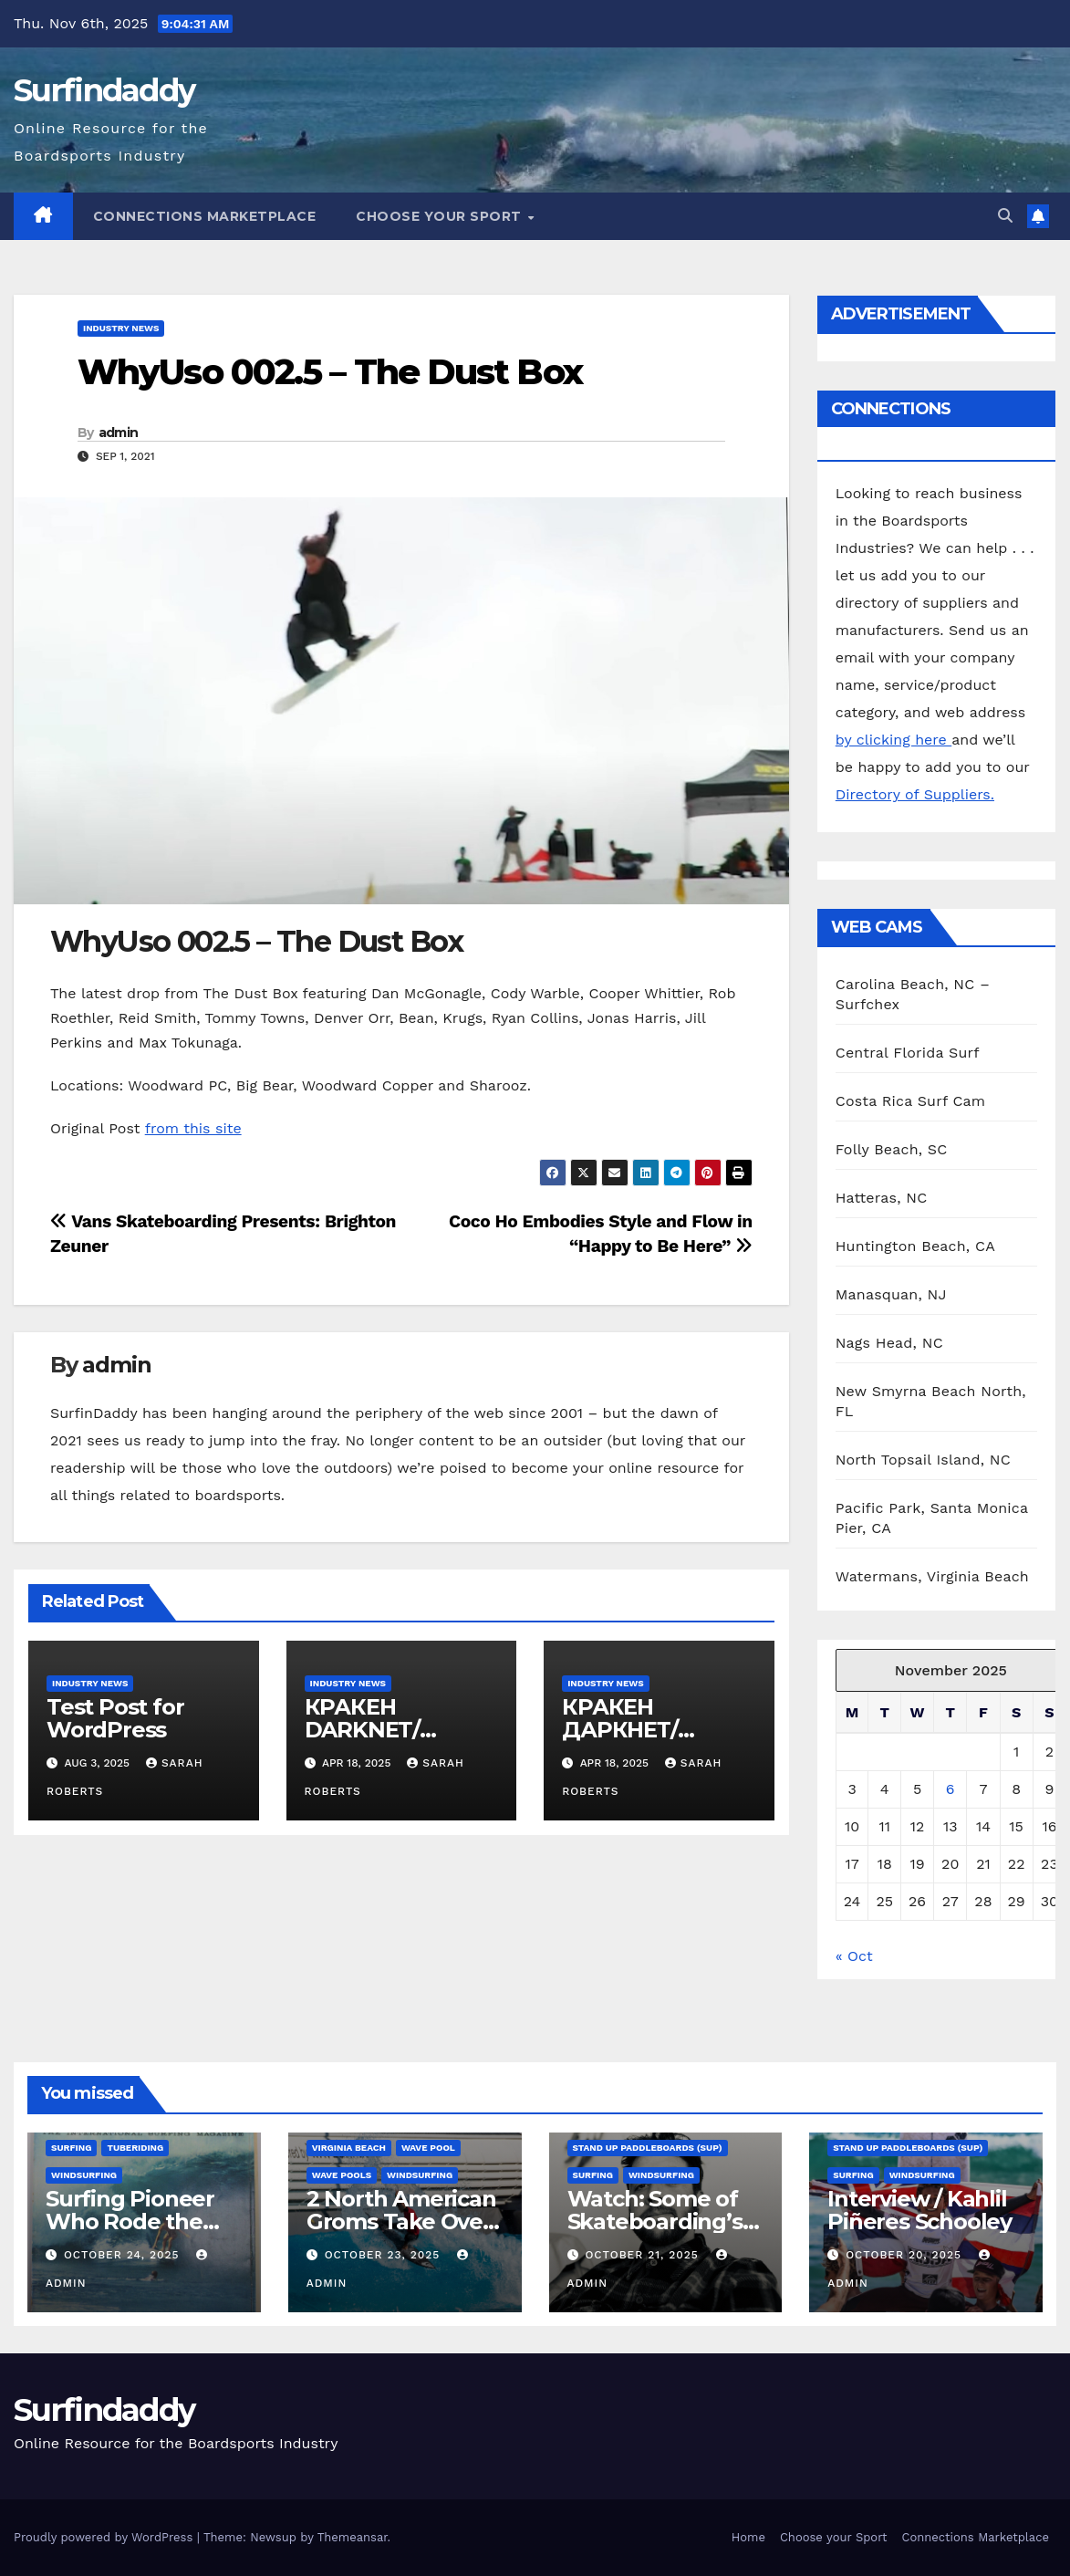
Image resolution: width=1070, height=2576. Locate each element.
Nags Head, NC (889, 1342)
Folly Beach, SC (892, 1149)
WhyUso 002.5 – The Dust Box (330, 371)
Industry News (121, 328)
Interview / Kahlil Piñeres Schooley (919, 2210)
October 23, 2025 (385, 2254)
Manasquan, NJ (891, 1294)
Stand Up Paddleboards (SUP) (647, 2148)
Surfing (71, 2148)
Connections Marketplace (205, 216)
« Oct (854, 1956)
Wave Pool (428, 2148)
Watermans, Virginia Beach (932, 1576)
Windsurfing (84, 2175)
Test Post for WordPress (115, 1718)
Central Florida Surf (908, 1052)
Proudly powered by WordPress (105, 2537)
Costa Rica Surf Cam (911, 1101)
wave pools (341, 2175)
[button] (1005, 215)
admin (119, 432)
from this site (193, 1128)
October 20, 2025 (906, 2254)
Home (748, 2537)
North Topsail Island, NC (923, 1459)
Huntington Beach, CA (915, 1246)
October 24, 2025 (124, 2254)
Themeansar (352, 2537)
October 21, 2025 (643, 2254)
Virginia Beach (349, 2148)
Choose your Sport (440, 216)
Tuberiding (135, 2148)
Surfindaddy (104, 90)
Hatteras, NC (882, 1197)
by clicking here (893, 739)
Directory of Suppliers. (915, 794)
